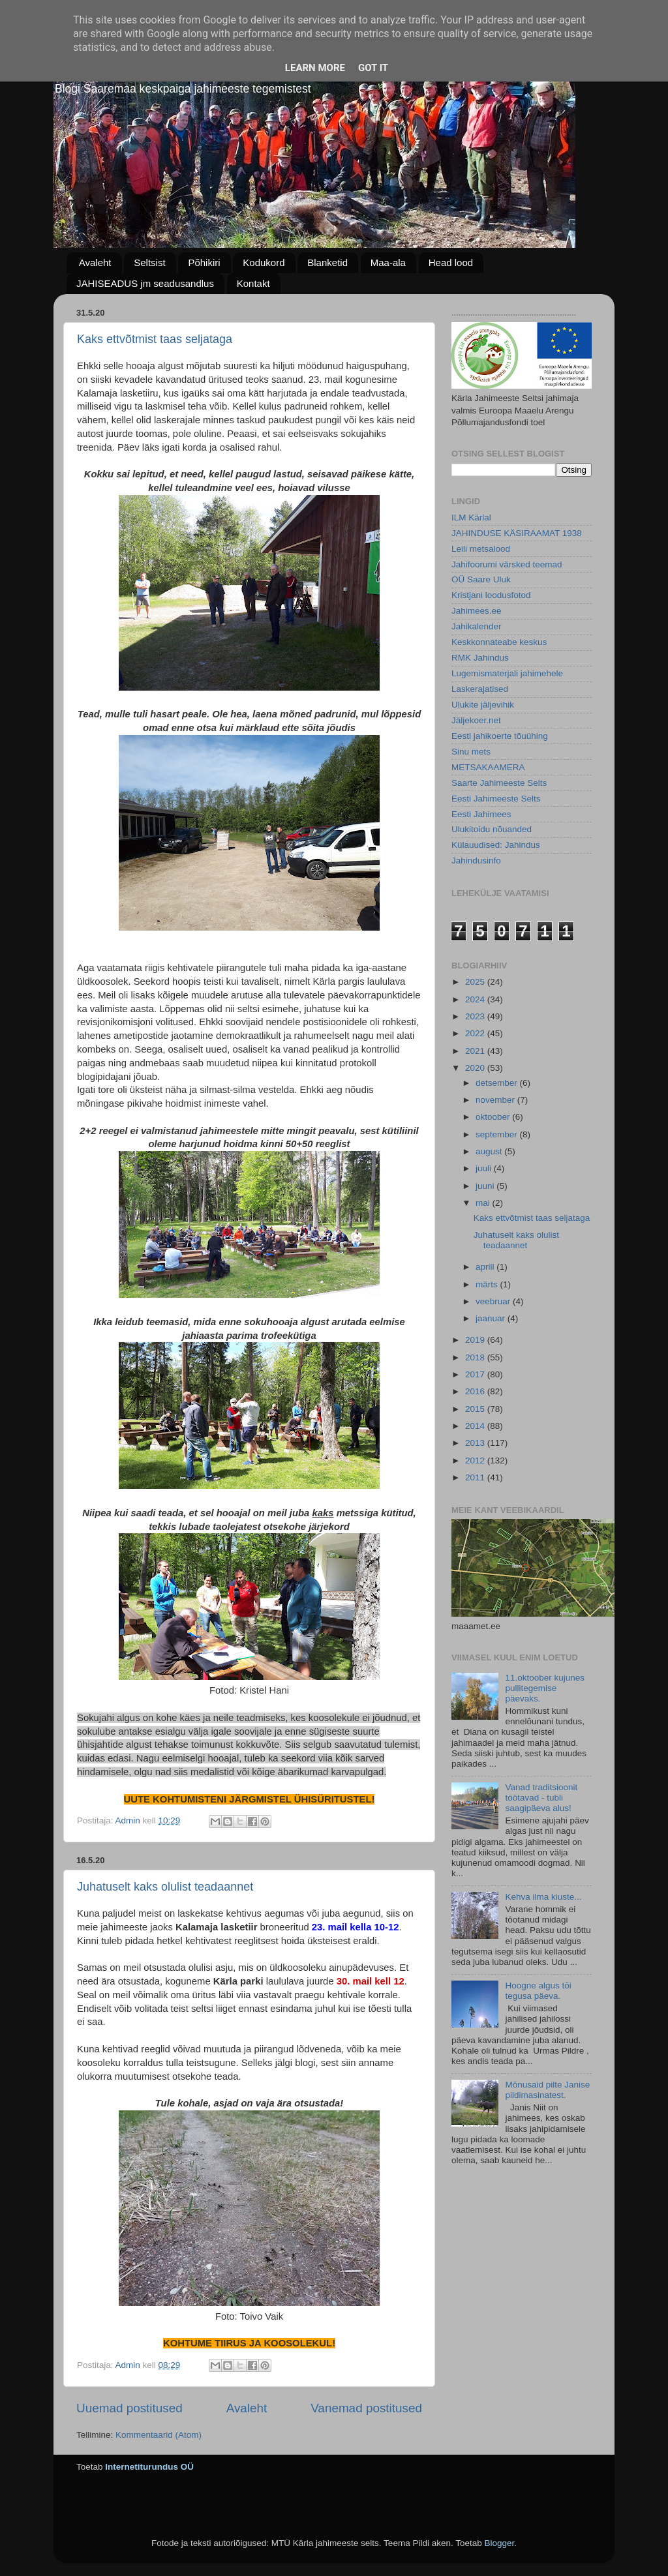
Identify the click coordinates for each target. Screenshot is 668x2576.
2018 (476, 1357)
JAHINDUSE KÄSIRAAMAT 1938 (516, 533)
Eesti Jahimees (481, 814)
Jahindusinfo (476, 860)
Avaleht (95, 262)
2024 (476, 999)
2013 (476, 1443)
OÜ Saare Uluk (481, 579)
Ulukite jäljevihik (482, 705)
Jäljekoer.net (476, 720)
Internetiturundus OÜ (149, 2467)
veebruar (494, 1301)
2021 (476, 1051)
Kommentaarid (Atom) (158, 2435)
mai (484, 1203)
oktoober (494, 1117)
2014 (476, 1426)
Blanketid (327, 262)
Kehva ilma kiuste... (543, 1897)
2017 (476, 1374)
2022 (476, 1033)
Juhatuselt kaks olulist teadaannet (165, 1886)
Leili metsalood (480, 549)
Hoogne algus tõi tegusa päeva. (538, 1991)
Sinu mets (471, 751)
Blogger (499, 2543)
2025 (476, 982)
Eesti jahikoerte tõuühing (499, 736)
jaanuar (492, 1318)
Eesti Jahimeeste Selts (496, 798)
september (498, 1134)
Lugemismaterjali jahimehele (507, 673)
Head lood (451, 262)
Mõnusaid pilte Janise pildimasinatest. (547, 2090)
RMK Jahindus (480, 658)
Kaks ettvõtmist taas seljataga (154, 339)
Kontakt (253, 283)
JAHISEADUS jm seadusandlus (145, 283)
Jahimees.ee (476, 611)
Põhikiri (204, 262)
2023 (476, 1016)
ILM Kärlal (471, 517)
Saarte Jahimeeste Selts (499, 783)
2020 (476, 1068)
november (496, 1100)
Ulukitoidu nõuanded (491, 829)
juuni (486, 1186)
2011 (476, 1477)
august (490, 1151)
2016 (476, 1391)
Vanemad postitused (366, 2408)
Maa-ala (388, 262)
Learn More (315, 68)
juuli (485, 1168)
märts (488, 1284)
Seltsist (149, 262)
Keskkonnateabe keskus (499, 642)
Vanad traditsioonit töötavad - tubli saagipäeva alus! (541, 1797)
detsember (498, 1083)
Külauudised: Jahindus (495, 845)
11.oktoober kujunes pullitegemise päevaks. (544, 1688)
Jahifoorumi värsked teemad (506, 564)
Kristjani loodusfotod (491, 595)
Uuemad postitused (129, 2408)
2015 (476, 1409)
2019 (476, 1340)
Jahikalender (476, 626)
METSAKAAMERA (488, 767)
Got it (373, 68)
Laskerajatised (479, 689)
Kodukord (263, 262)
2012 (476, 1460)
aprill (486, 1267)
